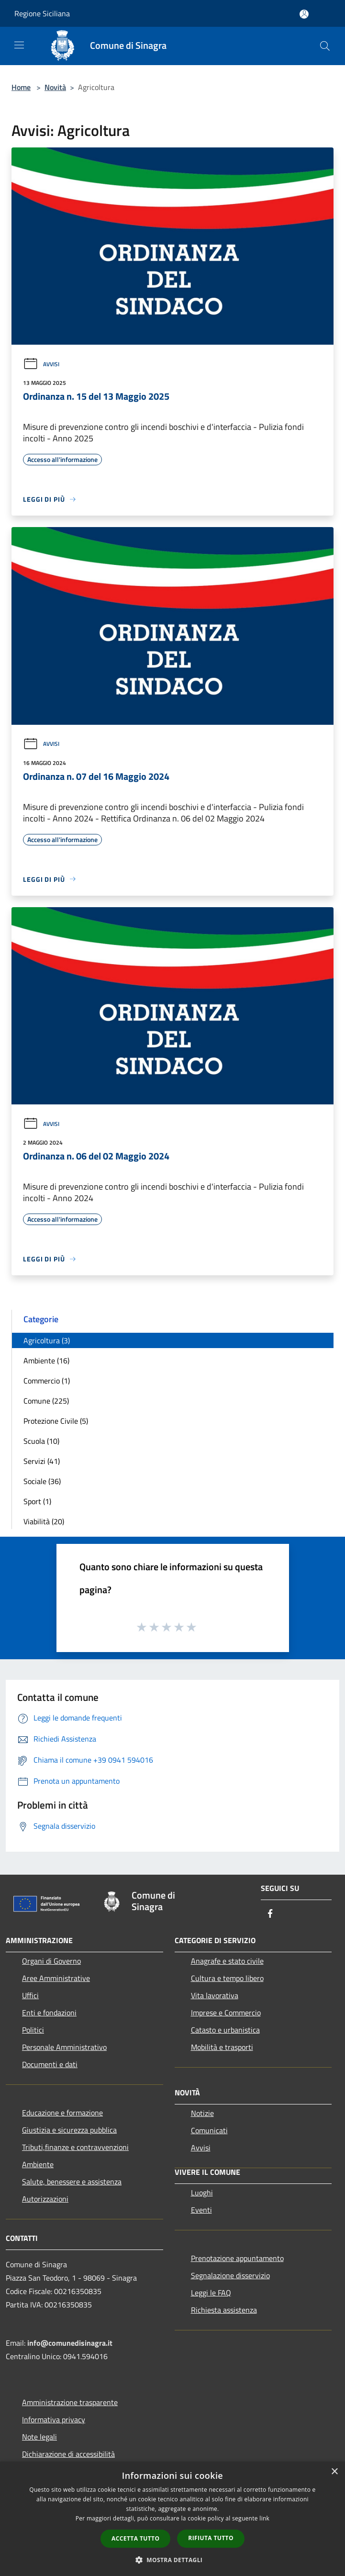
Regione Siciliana (42, 13)
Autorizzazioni (45, 2199)
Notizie (202, 2113)
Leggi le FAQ (211, 2292)
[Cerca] (325, 46)
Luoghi (202, 2192)
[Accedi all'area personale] (304, 14)
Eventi (201, 2210)
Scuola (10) (41, 1441)
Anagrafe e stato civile (227, 1961)
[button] (173, 2560)
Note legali (39, 2436)
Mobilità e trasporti (222, 2047)
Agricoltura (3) (46, 1340)
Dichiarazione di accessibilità (68, 2454)
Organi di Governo (51, 1961)
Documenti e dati (50, 2064)
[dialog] (172, 2519)
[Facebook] (270, 1914)
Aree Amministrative (56, 1978)
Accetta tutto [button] (135, 2538)
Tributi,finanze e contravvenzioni (75, 2147)
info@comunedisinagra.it (69, 2343)
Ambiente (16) (46, 1360)
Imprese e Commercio (226, 2012)
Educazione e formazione (62, 2112)
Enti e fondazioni (49, 2012)
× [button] (334, 2471)
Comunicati (209, 2130)
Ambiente (38, 2164)
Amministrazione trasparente (70, 2402)
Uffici (30, 1995)
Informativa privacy (53, 2419)
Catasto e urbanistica (225, 2030)
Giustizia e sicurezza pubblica (69, 2130)
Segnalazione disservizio (230, 2275)
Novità (55, 87)
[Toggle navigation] (19, 45)
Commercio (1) (46, 1380)
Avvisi (41, 364)
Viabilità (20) (43, 1521)
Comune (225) (46, 1400)
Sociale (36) (42, 1481)
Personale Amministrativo (64, 2047)
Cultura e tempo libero (227, 1978)
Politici (33, 2030)
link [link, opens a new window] (264, 2518)
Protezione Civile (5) (55, 1421)
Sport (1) (37, 1501)
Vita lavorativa (214, 1995)
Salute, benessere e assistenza (72, 2181)
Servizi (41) (41, 1461)
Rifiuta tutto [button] (211, 2538)
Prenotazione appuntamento (237, 2258)
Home (21, 87)
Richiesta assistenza (224, 2310)
